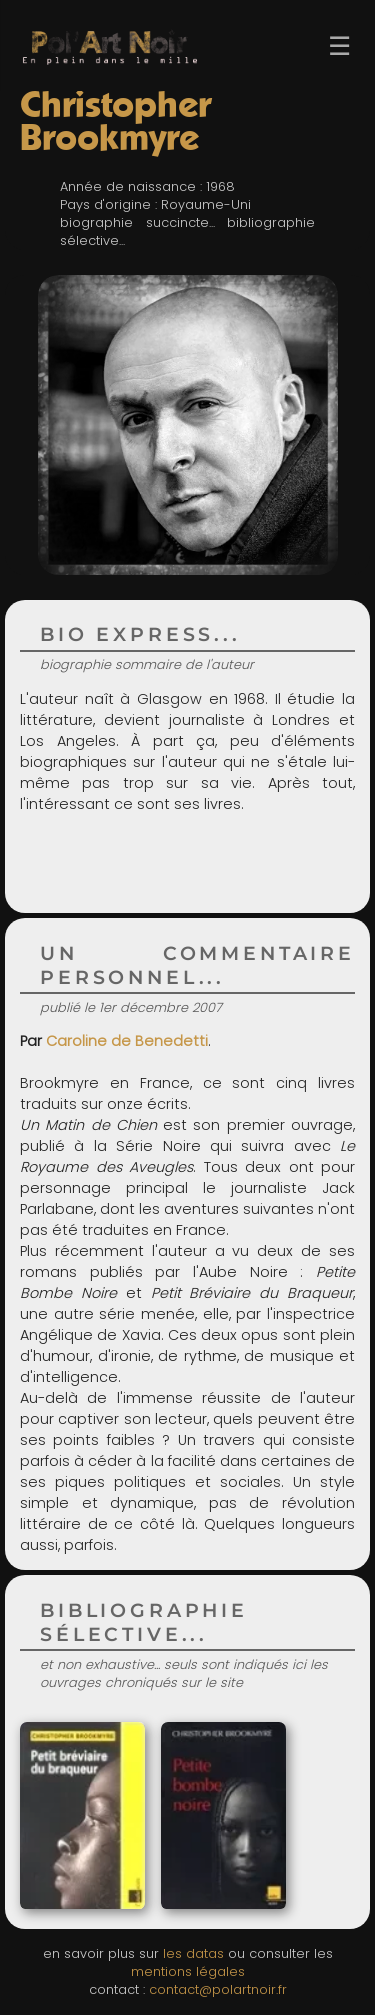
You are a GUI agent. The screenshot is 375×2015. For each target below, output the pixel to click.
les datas (193, 1953)
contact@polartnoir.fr (218, 1989)
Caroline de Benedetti (127, 1041)
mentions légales (188, 1971)
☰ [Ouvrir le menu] (339, 46)
